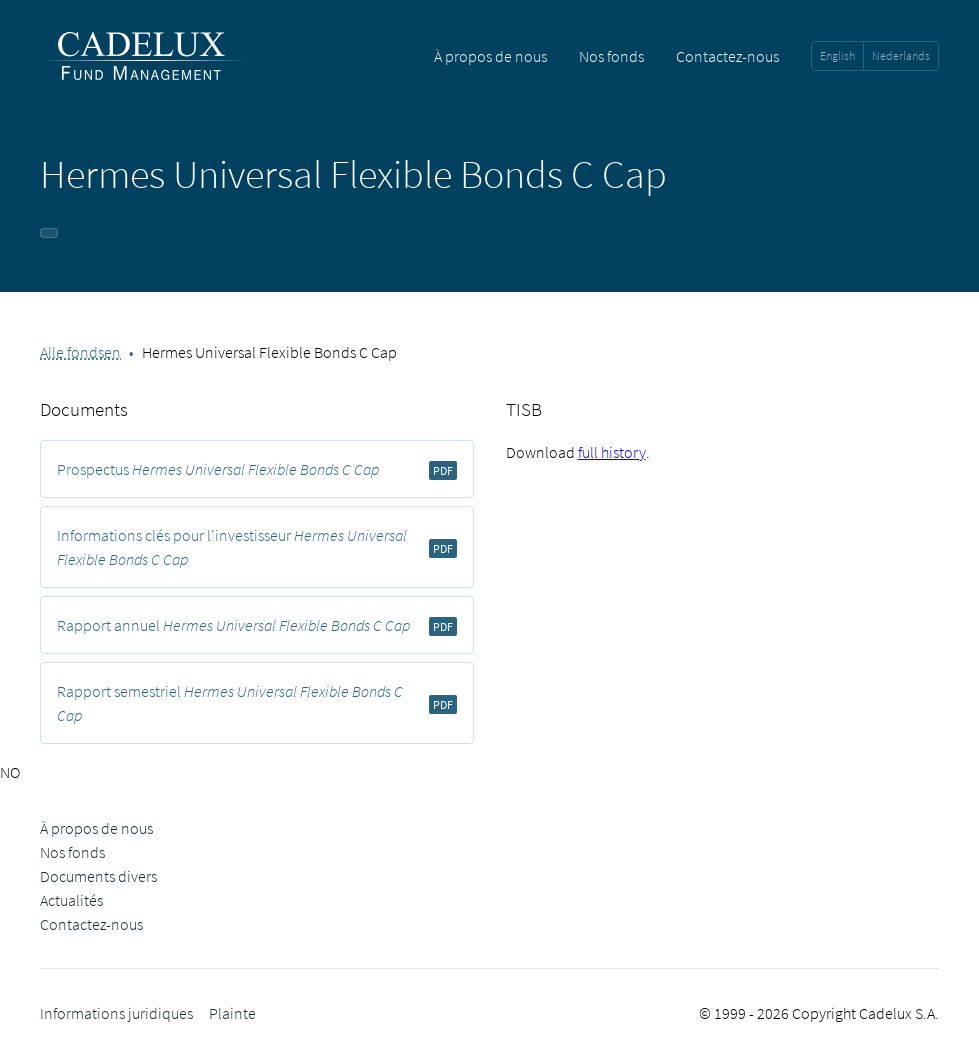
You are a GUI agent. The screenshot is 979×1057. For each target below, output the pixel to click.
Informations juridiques (116, 1013)
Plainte (232, 1013)
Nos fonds (611, 56)
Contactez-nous (727, 56)
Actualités (71, 900)
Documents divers (98, 876)
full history (612, 452)
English (837, 55)
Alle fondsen (80, 352)
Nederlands (901, 55)
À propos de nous (490, 56)
